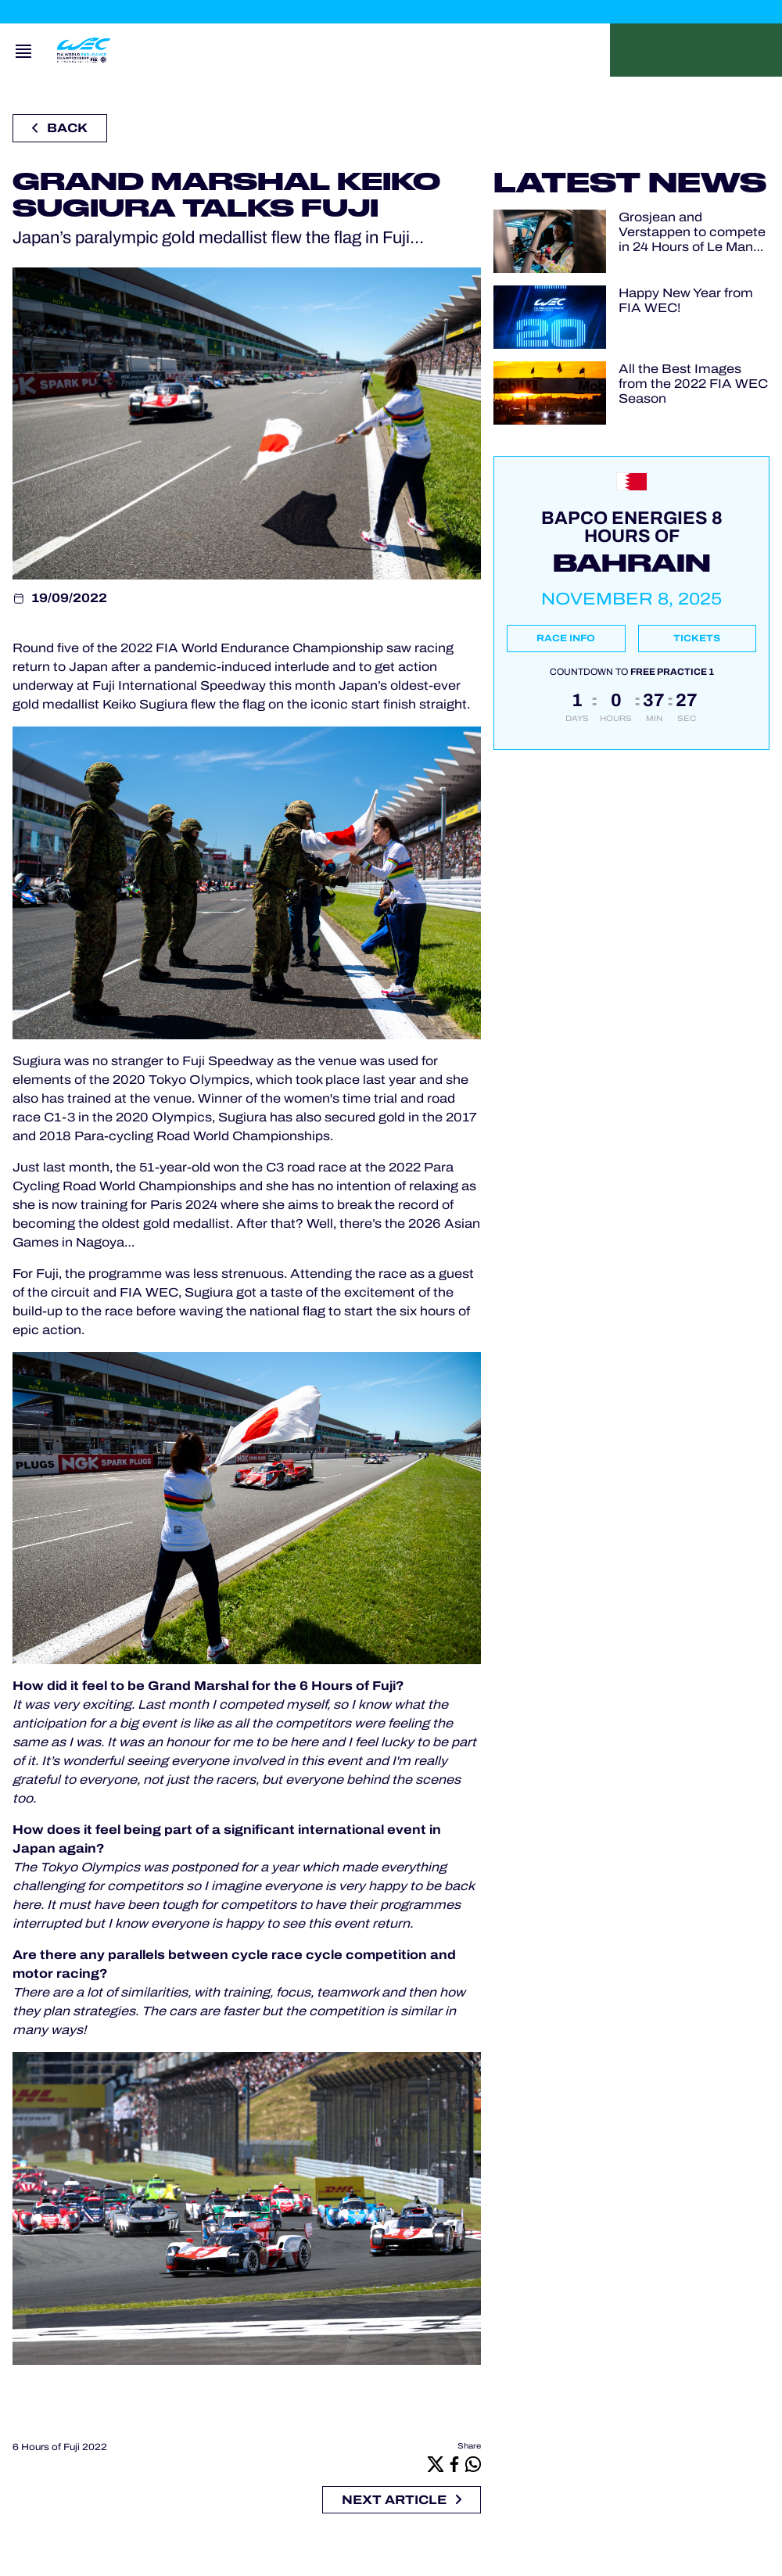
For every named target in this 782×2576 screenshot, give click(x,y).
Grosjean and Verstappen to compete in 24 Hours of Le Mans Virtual (692, 232)
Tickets (696, 638)
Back (60, 128)
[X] (435, 2464)
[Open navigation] (23, 50)
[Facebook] (454, 2464)
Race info (565, 638)
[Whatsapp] (473, 2464)
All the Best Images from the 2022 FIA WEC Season (693, 383)
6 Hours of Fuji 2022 (60, 2446)
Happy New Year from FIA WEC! (686, 300)
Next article (401, 2499)
